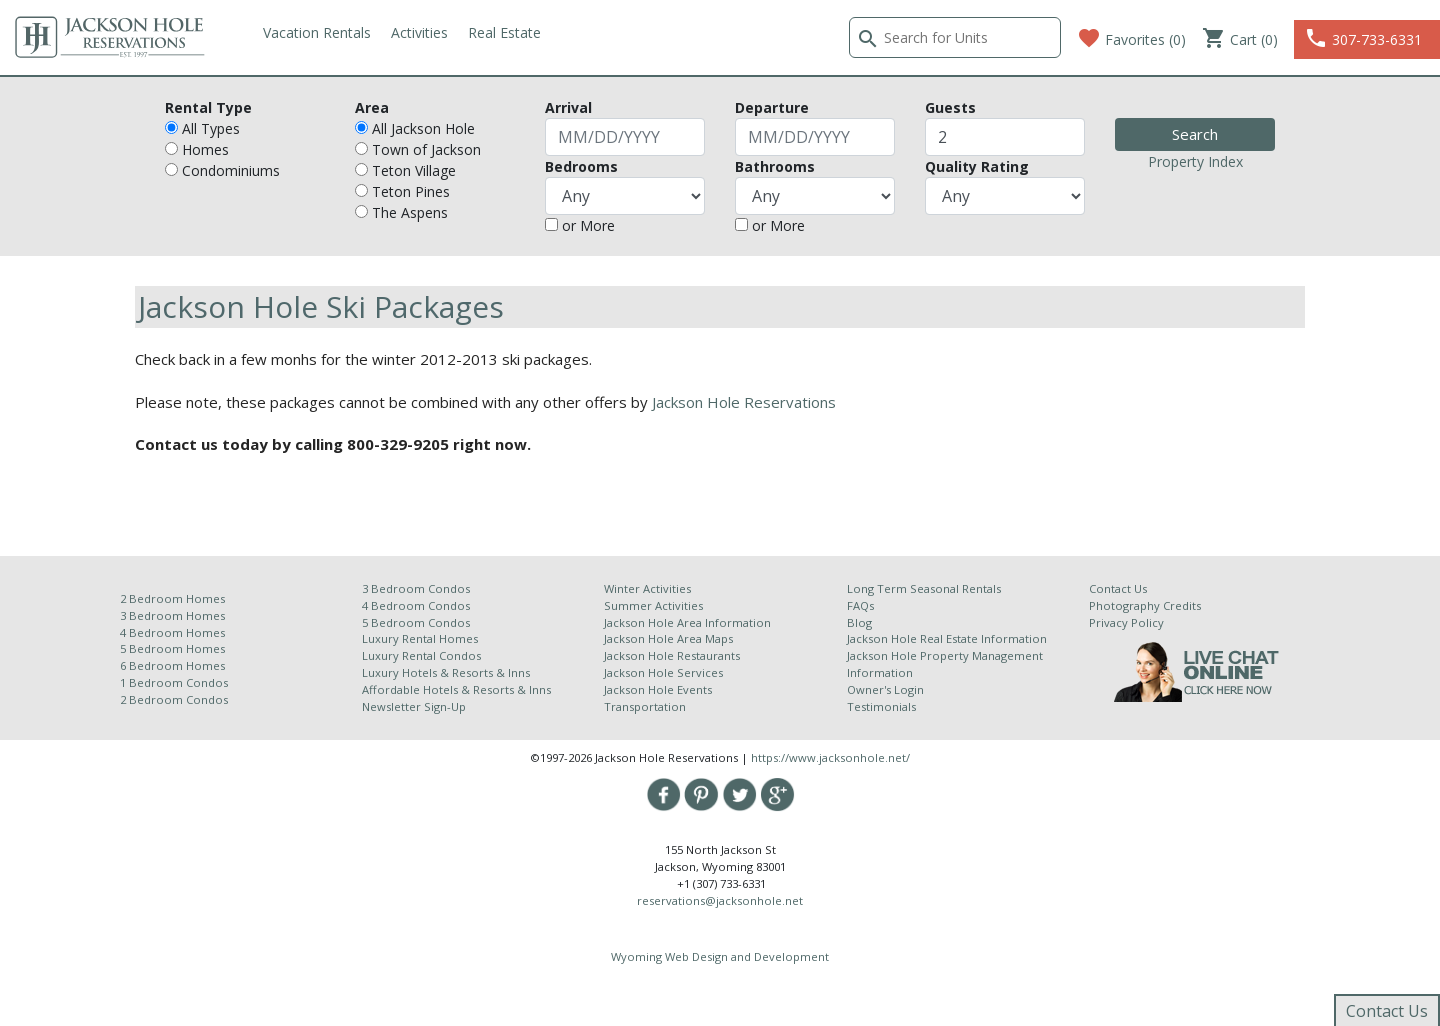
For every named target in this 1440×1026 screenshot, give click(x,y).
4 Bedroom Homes (172, 632)
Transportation (645, 706)
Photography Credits (1145, 605)
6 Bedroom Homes (174, 665)
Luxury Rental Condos (421, 655)
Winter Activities (647, 588)
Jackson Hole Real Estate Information (947, 638)
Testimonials (881, 706)
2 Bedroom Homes (172, 598)
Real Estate (504, 32)
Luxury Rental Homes (420, 638)
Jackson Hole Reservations (744, 402)
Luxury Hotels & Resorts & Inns (446, 672)
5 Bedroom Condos (416, 622)
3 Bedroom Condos (416, 588)
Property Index (1195, 161)
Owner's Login (885, 689)
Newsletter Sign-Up (414, 706)
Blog (859, 622)
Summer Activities (653, 605)
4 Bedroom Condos (416, 605)
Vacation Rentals (317, 32)
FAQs (860, 605)
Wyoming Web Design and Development (720, 956)
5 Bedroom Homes (172, 648)
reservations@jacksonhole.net (720, 900)
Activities (419, 32)
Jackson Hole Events (658, 689)
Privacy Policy (1126, 622)
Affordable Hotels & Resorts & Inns (456, 689)
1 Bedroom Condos (174, 682)
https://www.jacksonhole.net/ (830, 757)
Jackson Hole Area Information (687, 622)
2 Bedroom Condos (174, 699)
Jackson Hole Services (663, 672)
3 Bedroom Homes (172, 615)
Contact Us (1118, 588)
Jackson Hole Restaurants (672, 655)
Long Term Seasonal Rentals (924, 588)
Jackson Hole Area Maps (668, 638)
